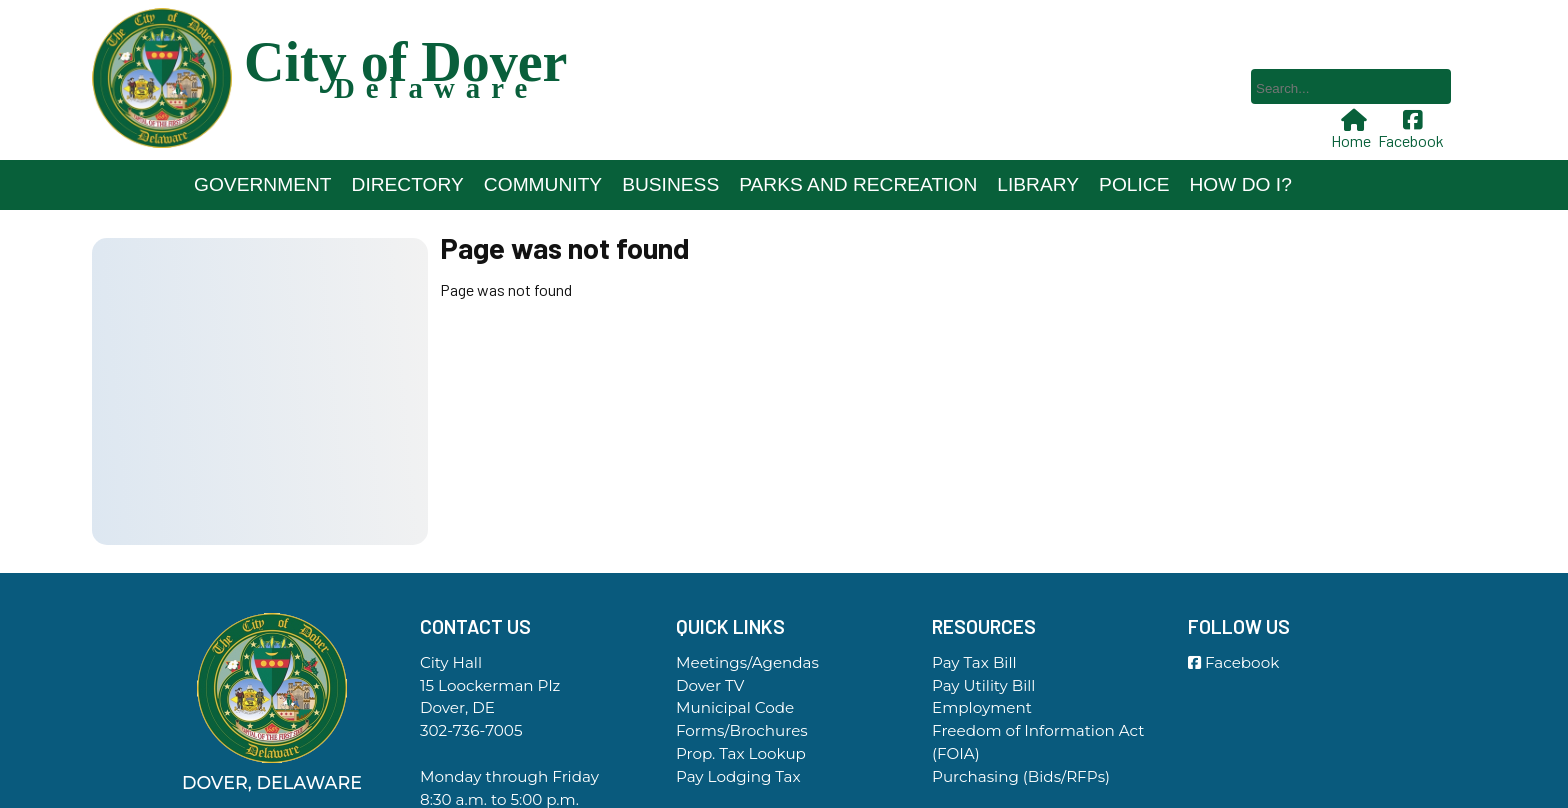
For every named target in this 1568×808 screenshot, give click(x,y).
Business (670, 184)
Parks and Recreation (858, 184)
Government (263, 184)
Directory (408, 184)
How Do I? (1240, 184)
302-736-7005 (471, 730)
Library (1038, 184)
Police (1134, 184)
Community (543, 184)
